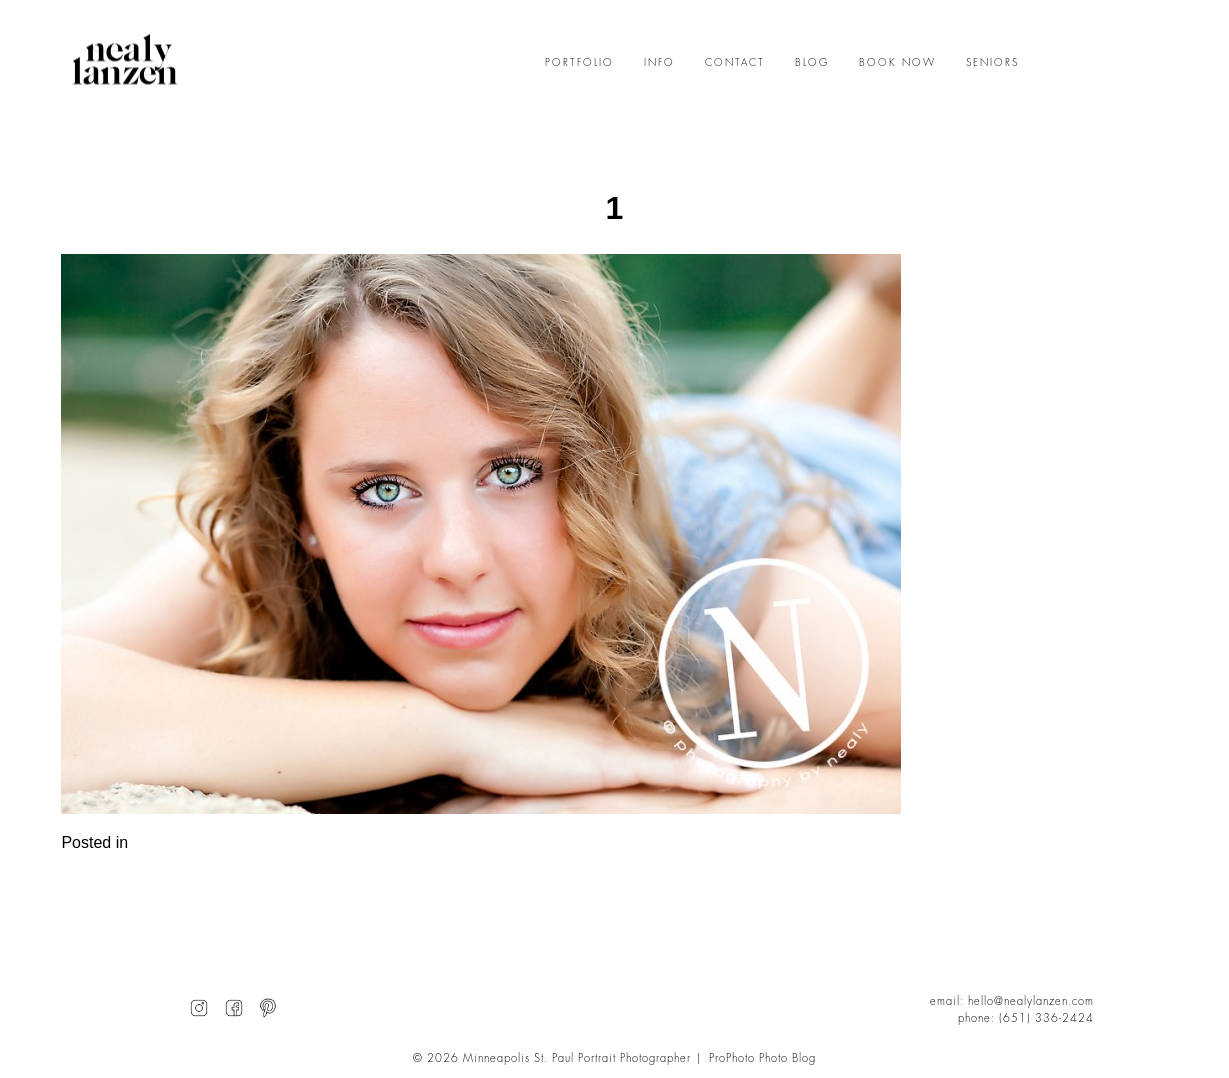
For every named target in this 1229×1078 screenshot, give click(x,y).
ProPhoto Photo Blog (762, 1058)
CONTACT (735, 63)
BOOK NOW (897, 63)
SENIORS (992, 63)
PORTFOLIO (579, 63)
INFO (659, 63)
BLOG (812, 63)
